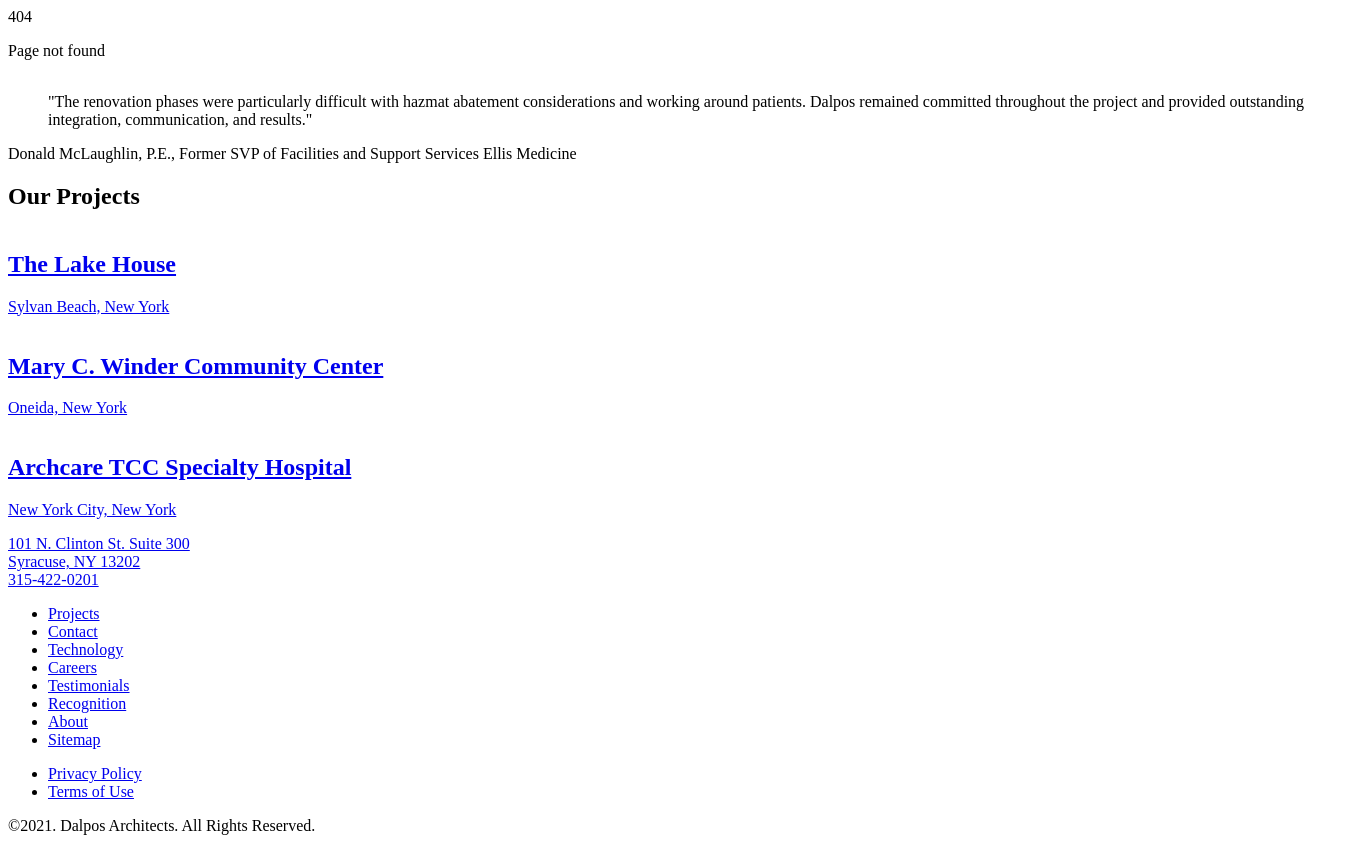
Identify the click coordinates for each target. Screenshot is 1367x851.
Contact (73, 631)
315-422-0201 (53, 579)
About (68, 721)
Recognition (87, 703)
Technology (85, 649)
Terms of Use (91, 791)
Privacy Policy (95, 773)
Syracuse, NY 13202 (74, 561)
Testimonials (89, 685)
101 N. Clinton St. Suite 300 (99, 543)
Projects (74, 613)
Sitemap (74, 739)
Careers (72, 667)
